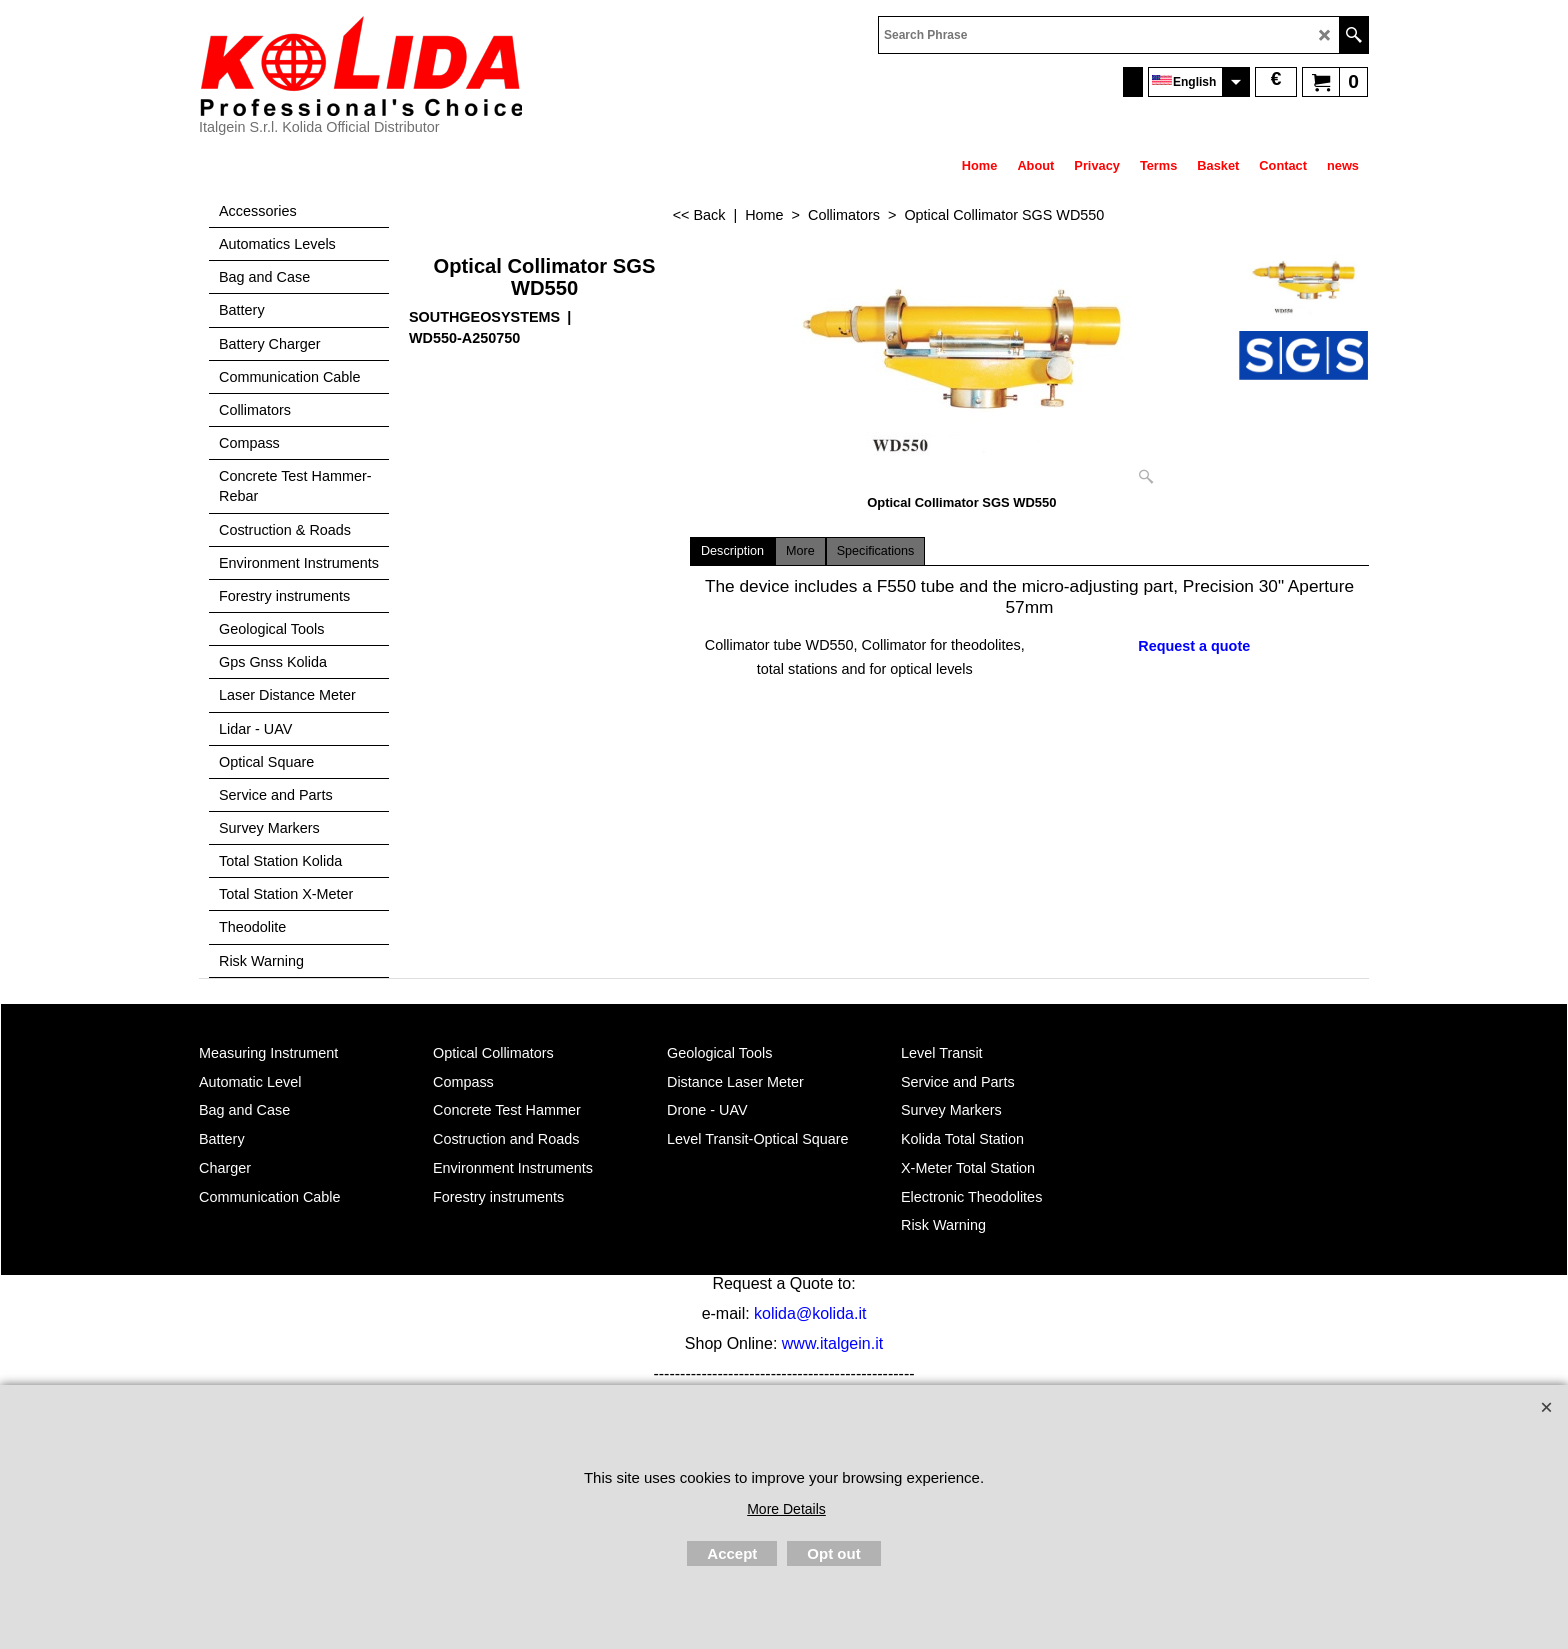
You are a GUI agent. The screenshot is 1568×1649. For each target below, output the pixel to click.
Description (732, 551)
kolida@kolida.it (810, 1313)
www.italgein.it (832, 1343)
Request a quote (1194, 646)
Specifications (876, 551)
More (800, 551)
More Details (786, 1509)
